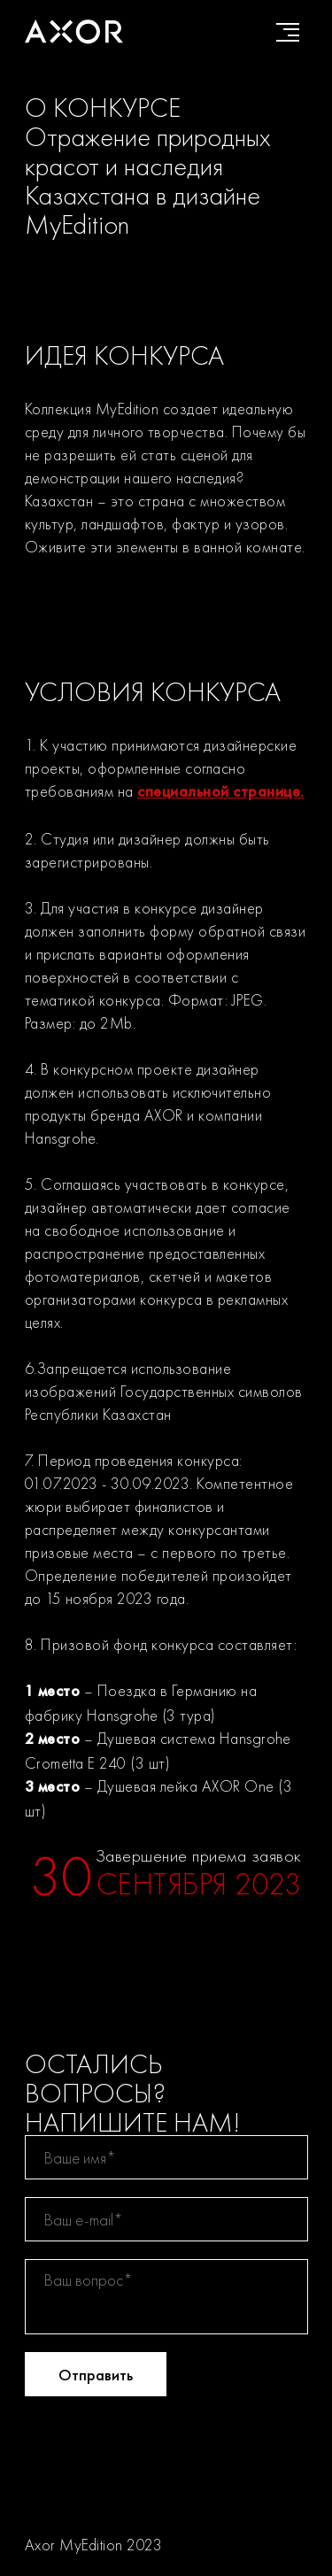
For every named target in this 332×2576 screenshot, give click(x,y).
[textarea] (166, 2296)
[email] (166, 2219)
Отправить (95, 2374)
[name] (166, 2157)
